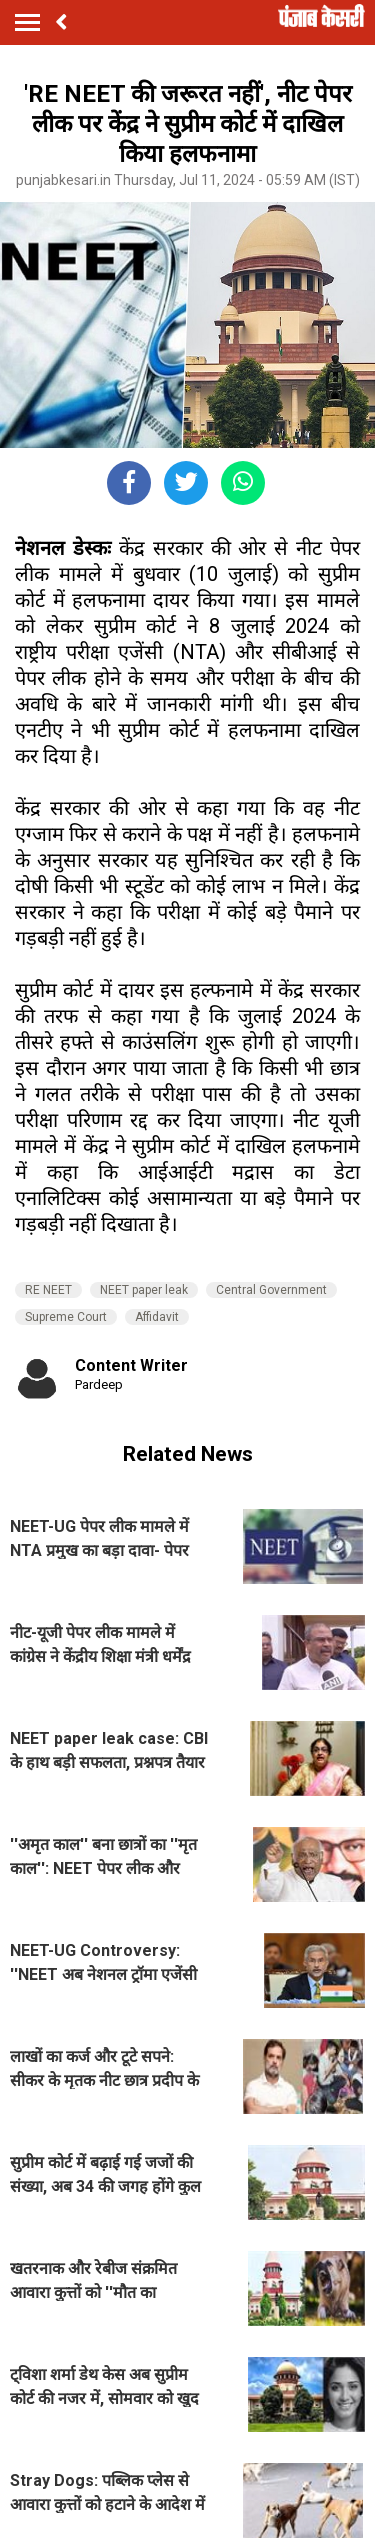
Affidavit (157, 1317)
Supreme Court (66, 1317)
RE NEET (48, 1290)
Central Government (271, 1290)
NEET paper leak (144, 1290)
